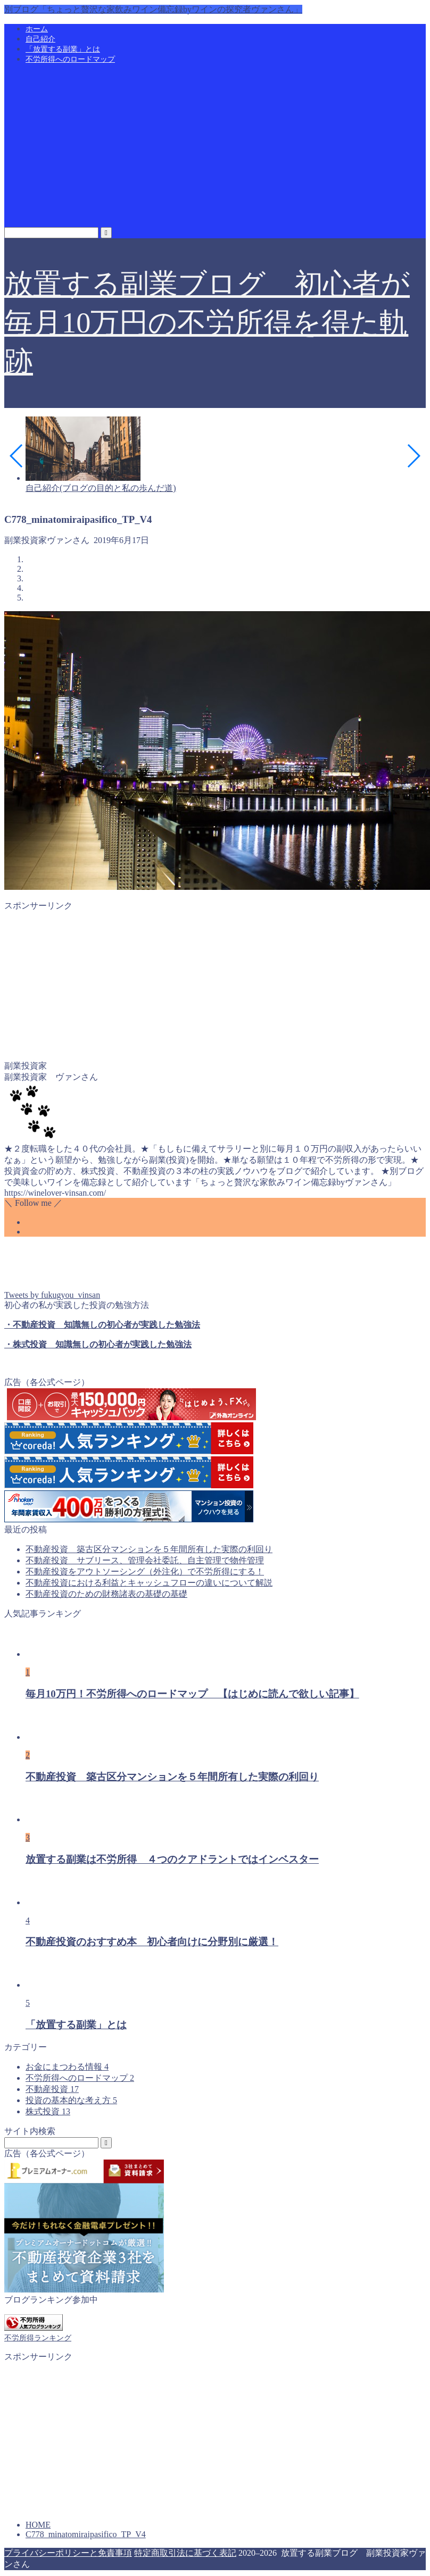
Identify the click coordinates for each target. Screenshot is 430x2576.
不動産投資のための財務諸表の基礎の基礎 (106, 1593)
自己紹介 (40, 39)
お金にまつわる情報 (67, 2066)
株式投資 (48, 2111)
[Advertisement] (215, 147)
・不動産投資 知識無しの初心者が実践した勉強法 (102, 1324)
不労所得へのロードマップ (70, 59)
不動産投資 (52, 2089)
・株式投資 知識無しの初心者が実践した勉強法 (98, 1344)
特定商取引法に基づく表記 (185, 2552)
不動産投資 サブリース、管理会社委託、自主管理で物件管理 (145, 1560)
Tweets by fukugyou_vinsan (52, 1294)
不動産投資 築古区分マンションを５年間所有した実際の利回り (149, 1549)
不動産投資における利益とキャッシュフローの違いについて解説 (149, 1582)
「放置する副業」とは (63, 49)
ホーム (37, 29)
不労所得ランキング (37, 2337)
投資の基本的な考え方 (71, 2100)
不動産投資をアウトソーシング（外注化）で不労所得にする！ (145, 1571)
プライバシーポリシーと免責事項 (68, 2552)
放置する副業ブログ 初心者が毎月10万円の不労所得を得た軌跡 (207, 323)
